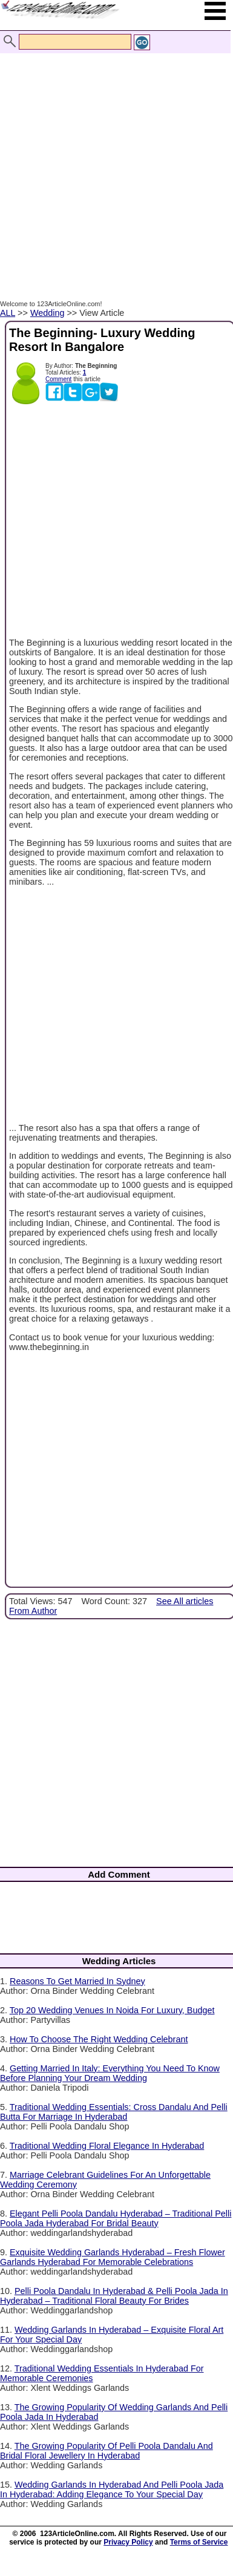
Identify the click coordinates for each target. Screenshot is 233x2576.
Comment (58, 379)
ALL (7, 313)
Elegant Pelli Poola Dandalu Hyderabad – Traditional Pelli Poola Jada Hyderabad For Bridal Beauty (115, 2218)
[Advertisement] (113, 169)
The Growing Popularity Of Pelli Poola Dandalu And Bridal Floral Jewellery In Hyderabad (106, 2450)
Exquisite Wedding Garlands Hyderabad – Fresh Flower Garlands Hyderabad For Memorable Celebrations (112, 2257)
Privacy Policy (128, 2542)
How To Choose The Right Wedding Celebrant (99, 2039)
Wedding (47, 313)
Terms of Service (199, 2542)
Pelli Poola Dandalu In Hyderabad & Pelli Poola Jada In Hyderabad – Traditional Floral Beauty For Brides (114, 2296)
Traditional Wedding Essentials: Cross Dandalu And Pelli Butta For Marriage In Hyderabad (114, 2112)
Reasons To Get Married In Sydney (77, 1981)
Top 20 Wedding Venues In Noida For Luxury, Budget (112, 2010)
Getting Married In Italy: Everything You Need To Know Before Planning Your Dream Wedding (110, 2073)
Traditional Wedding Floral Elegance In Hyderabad (107, 2146)
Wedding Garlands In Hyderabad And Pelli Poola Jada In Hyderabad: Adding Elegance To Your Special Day (111, 2489)
